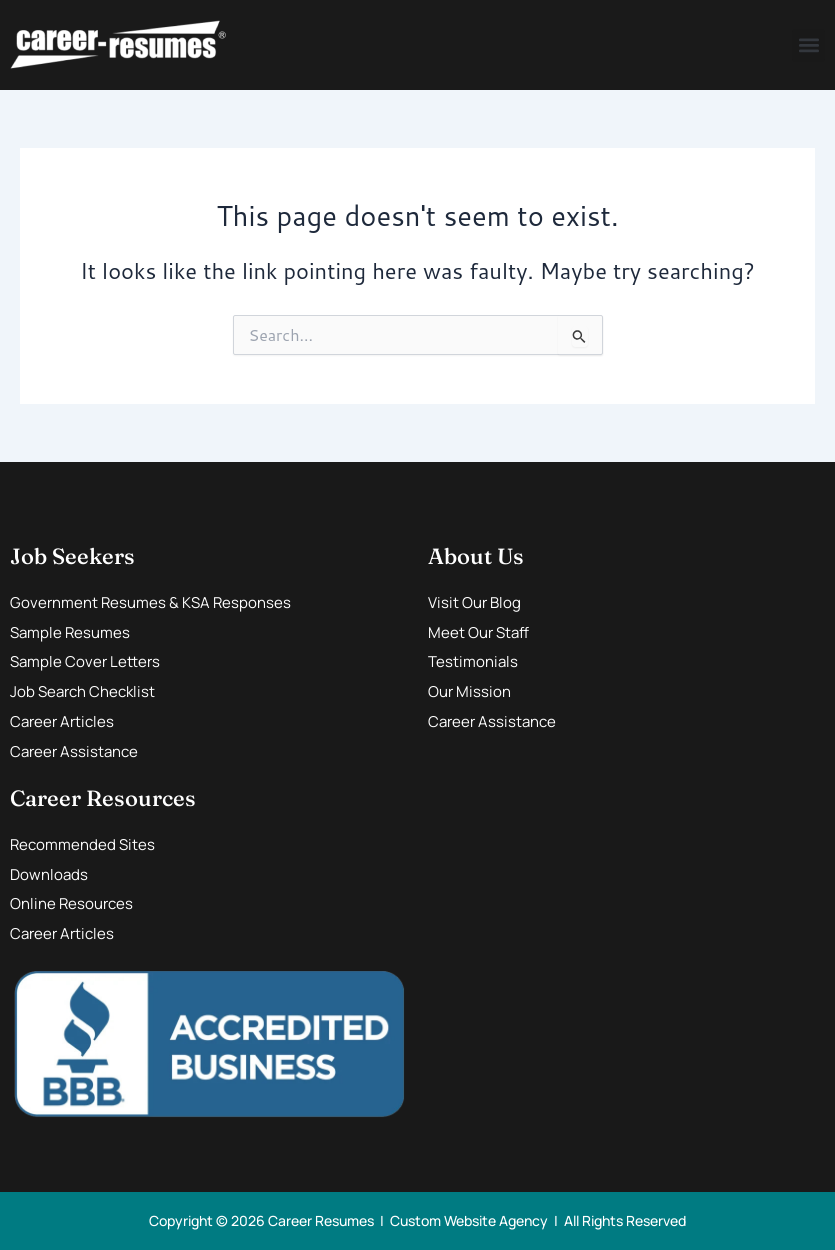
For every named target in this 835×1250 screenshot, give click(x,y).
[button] (808, 45)
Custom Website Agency (469, 1220)
